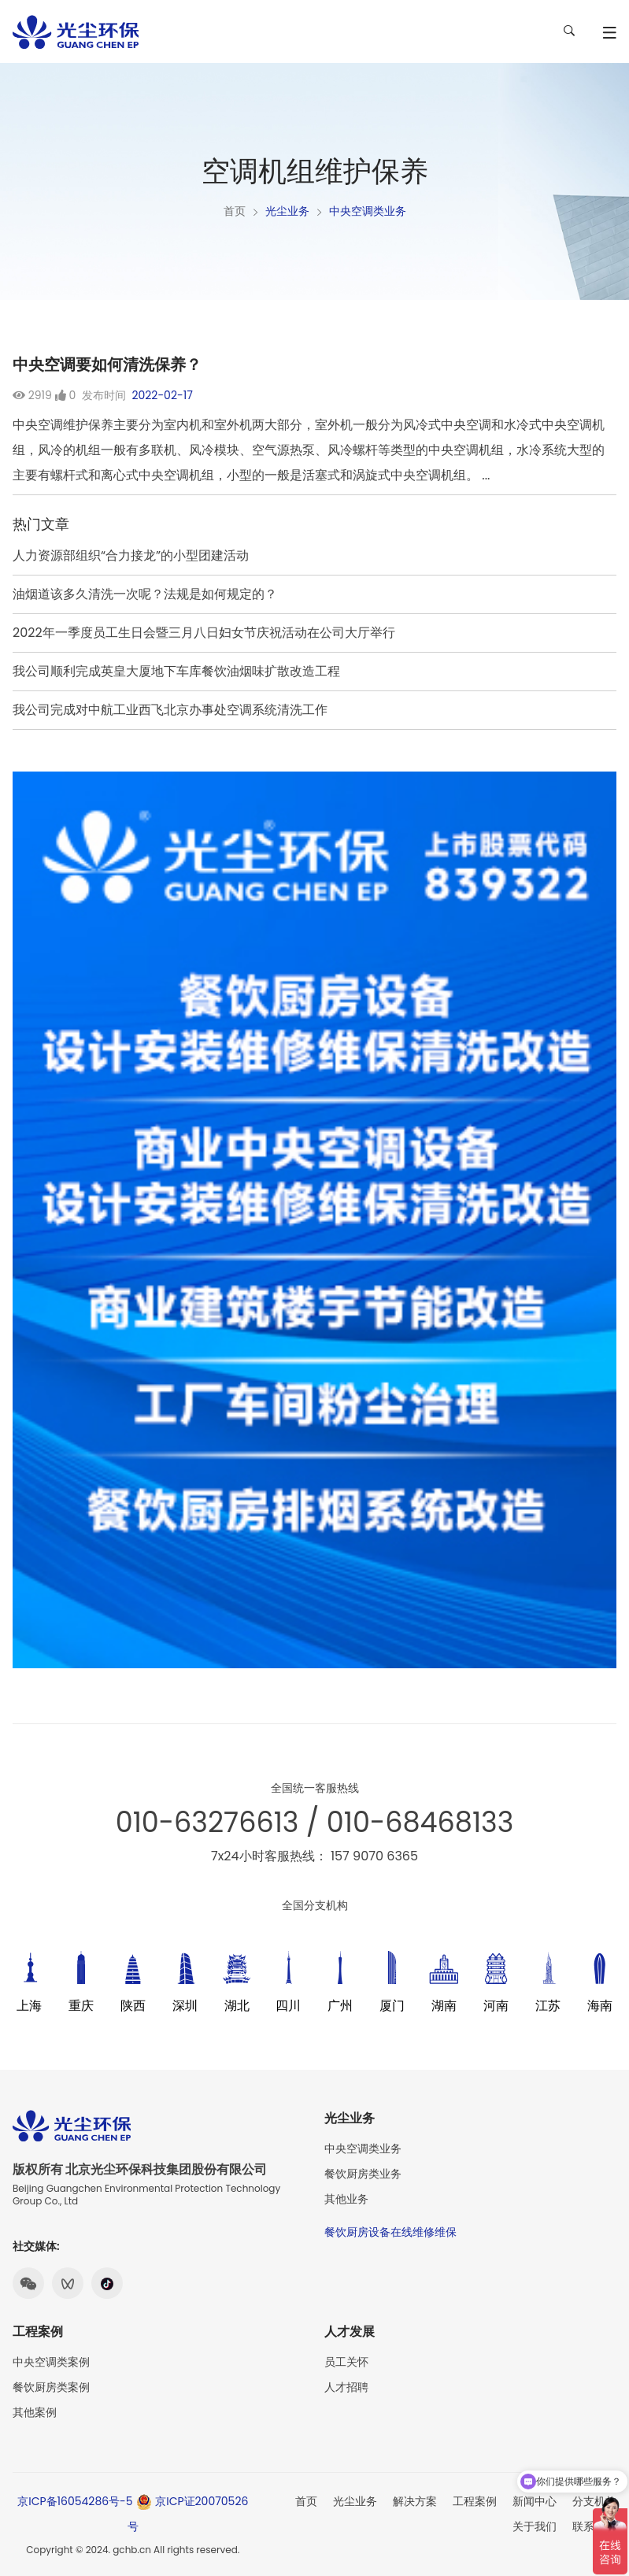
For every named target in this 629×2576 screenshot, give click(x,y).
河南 (496, 2006)
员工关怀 (346, 2362)
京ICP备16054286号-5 (74, 2501)
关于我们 (534, 2526)
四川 (288, 2006)
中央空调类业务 (367, 211)
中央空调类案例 (51, 2362)
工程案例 (475, 2501)
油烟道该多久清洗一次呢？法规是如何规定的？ (145, 594)
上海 (29, 2006)
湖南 (444, 2006)
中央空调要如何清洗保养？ (107, 364)
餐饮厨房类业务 (362, 2174)
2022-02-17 (161, 395)
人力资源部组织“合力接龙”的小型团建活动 (131, 555)
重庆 (81, 2006)
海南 (599, 2006)
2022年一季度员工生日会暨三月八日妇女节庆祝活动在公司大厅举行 (204, 633)
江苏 (548, 2006)
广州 (340, 2006)
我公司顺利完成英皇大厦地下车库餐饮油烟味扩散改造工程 (176, 671)
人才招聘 (346, 2387)
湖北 (237, 2006)
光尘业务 (287, 211)
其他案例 (35, 2412)
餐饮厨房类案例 (51, 2387)
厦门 (392, 2006)
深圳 (185, 2006)
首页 (235, 211)
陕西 (133, 2006)
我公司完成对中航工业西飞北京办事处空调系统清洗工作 (170, 710)
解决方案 (415, 2501)
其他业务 (346, 2199)
